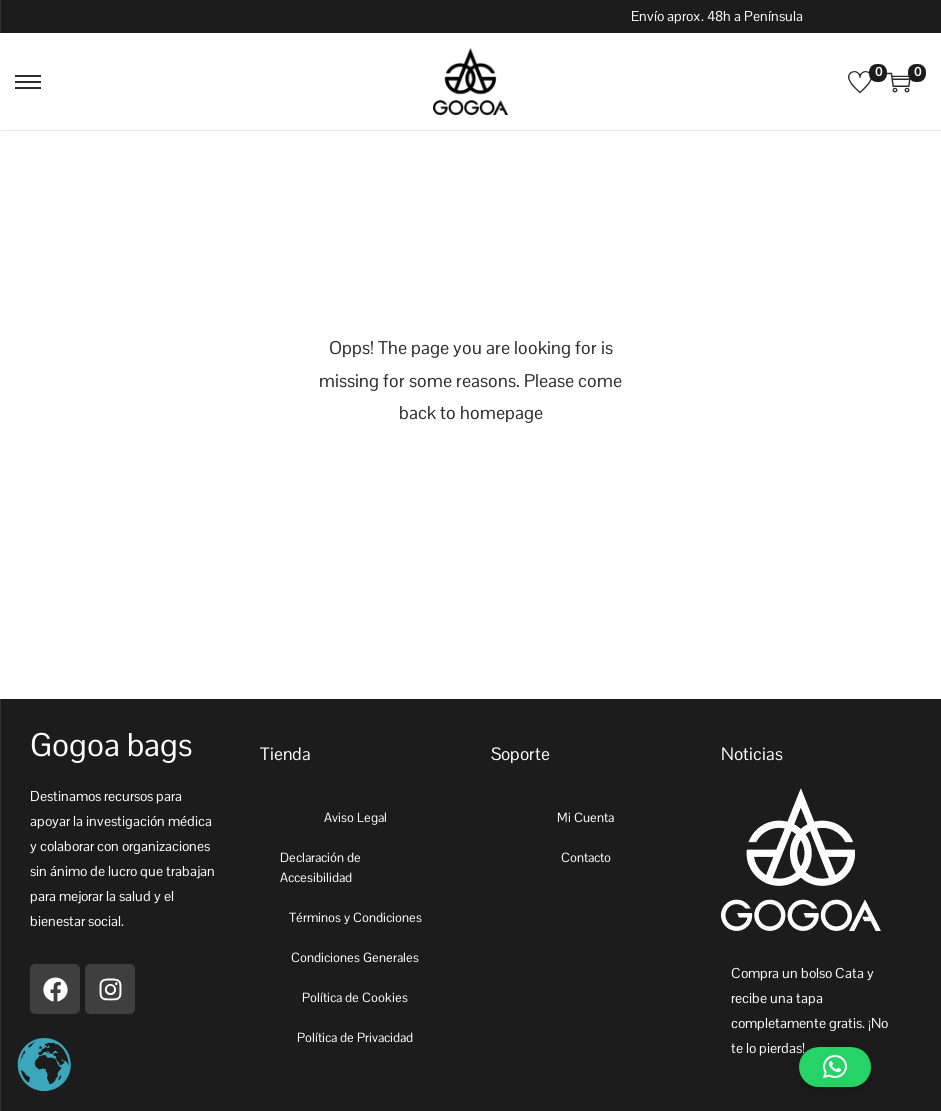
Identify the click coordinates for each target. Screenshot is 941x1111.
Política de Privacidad (355, 1037)
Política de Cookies (355, 997)
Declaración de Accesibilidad (320, 867)
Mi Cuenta (585, 817)
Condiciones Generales (355, 957)
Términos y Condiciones (355, 917)
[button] (835, 1067)
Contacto (586, 857)
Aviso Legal (355, 817)
